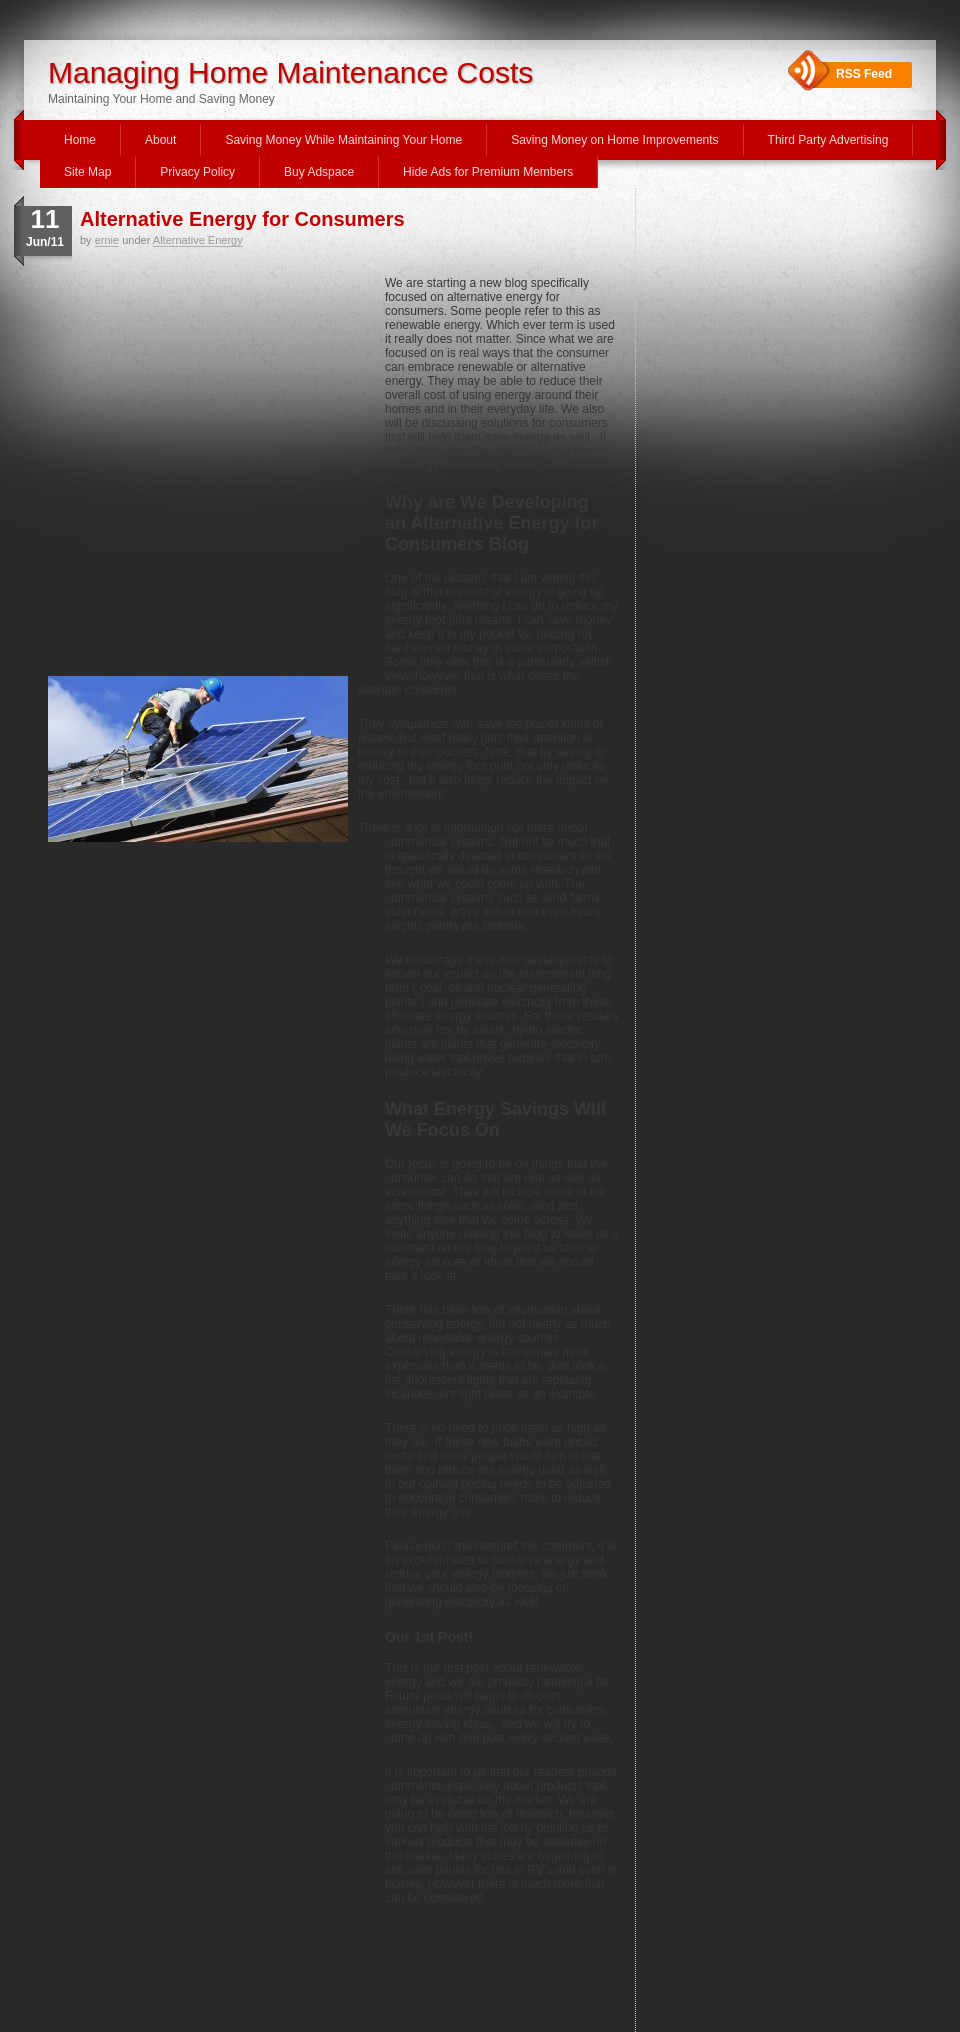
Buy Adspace (319, 172)
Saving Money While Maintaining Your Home (343, 140)
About (160, 140)
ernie (107, 240)
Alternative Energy (198, 240)
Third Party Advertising (828, 140)
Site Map (87, 172)
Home (80, 140)
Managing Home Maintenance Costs (290, 72)
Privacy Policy (197, 172)
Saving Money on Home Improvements (614, 140)
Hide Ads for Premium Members (488, 172)
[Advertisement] (187, 473)
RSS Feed (864, 74)
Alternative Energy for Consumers (242, 219)
